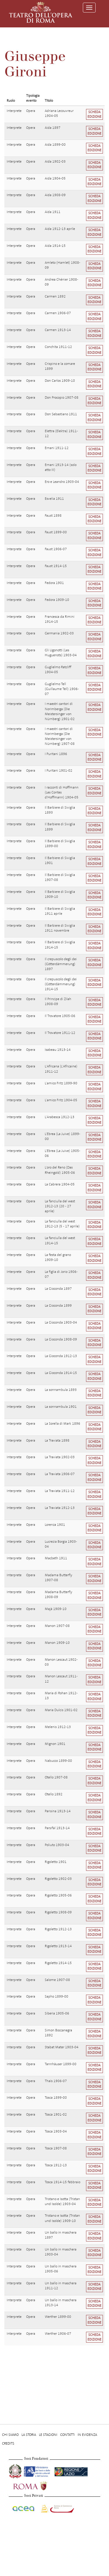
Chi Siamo (10, 2434)
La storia (29, 2434)
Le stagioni (48, 2434)
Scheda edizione (94, 114)
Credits (8, 2443)
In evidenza (87, 2434)
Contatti (67, 2434)
